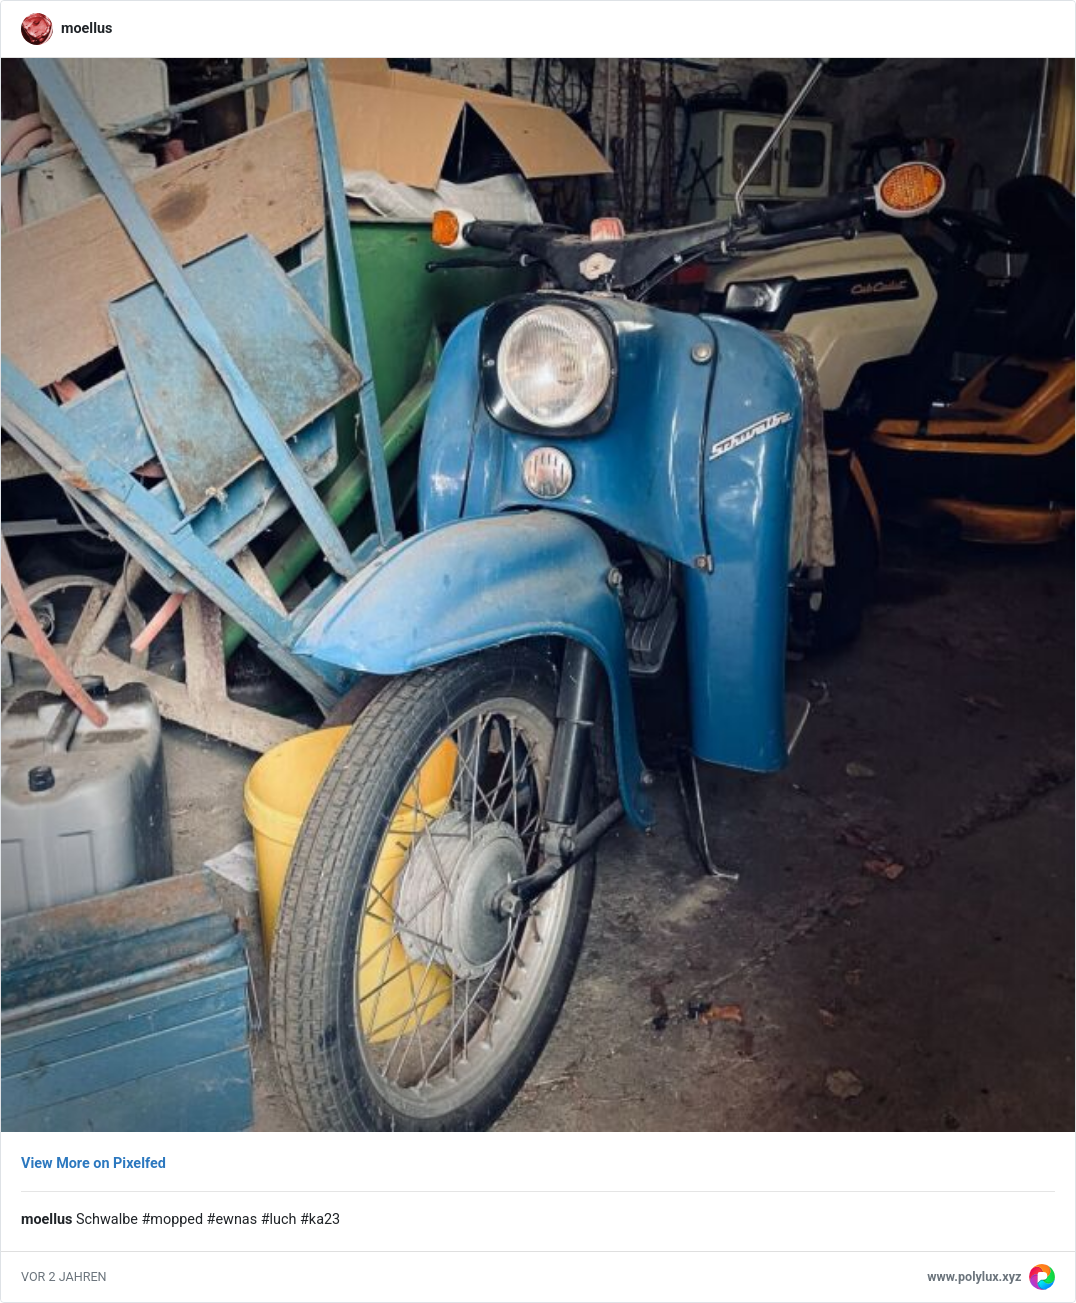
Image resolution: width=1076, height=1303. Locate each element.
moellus (86, 28)
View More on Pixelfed (93, 1163)
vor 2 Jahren (64, 1276)
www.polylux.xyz (974, 1276)
